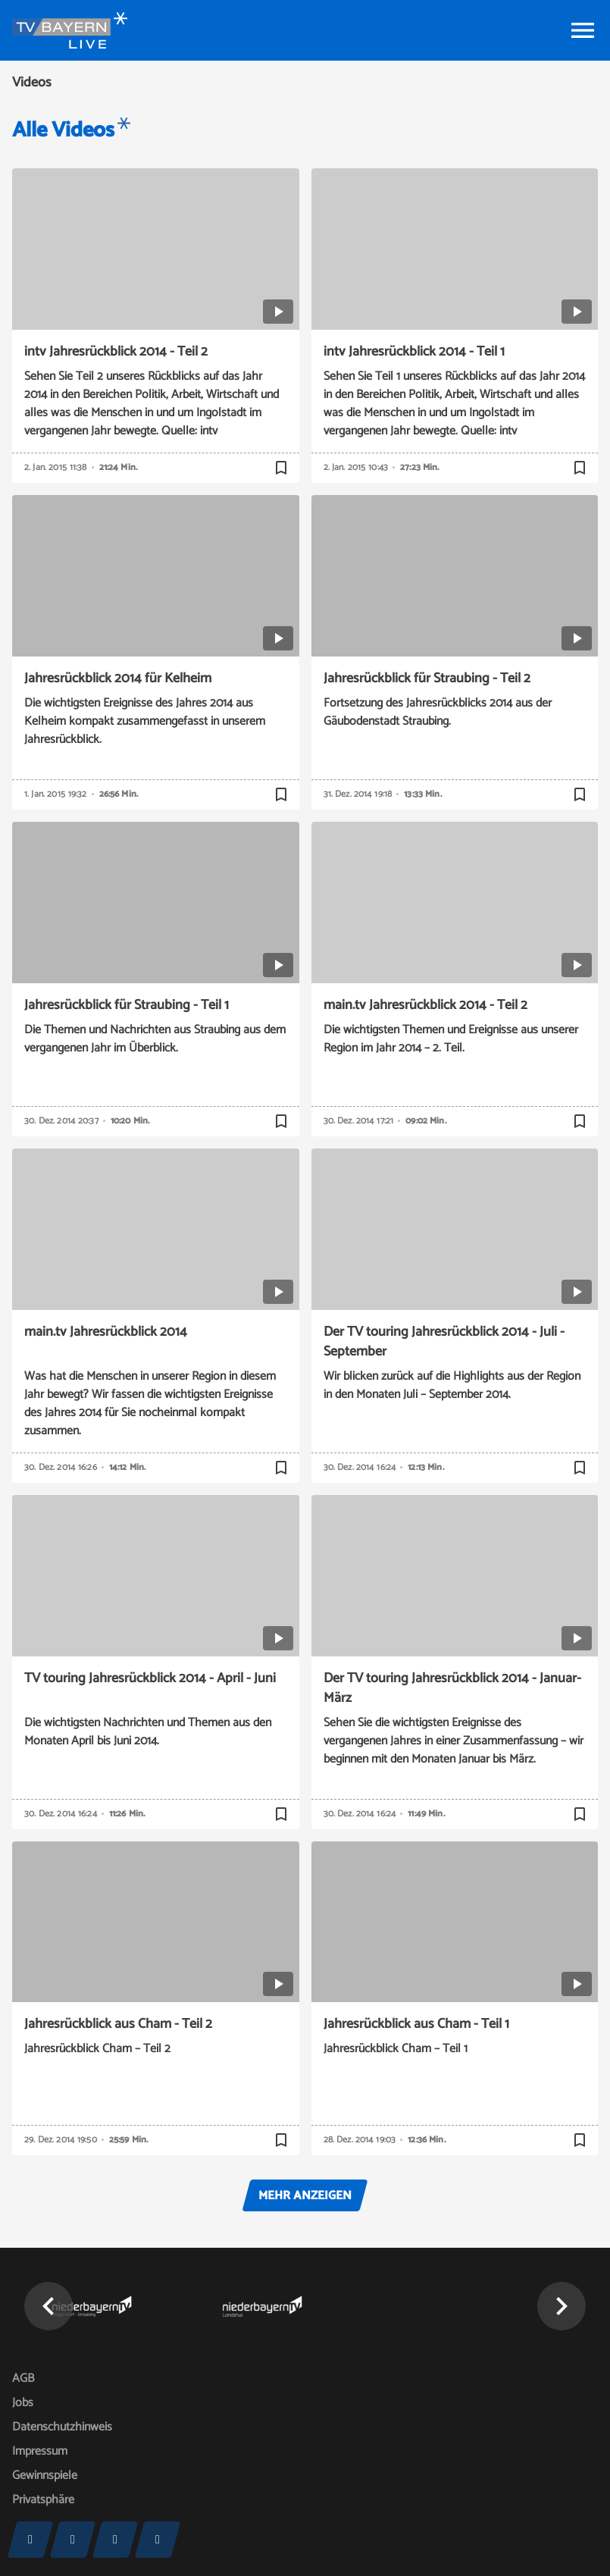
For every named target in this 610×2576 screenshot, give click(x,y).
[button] (48, 2306)
